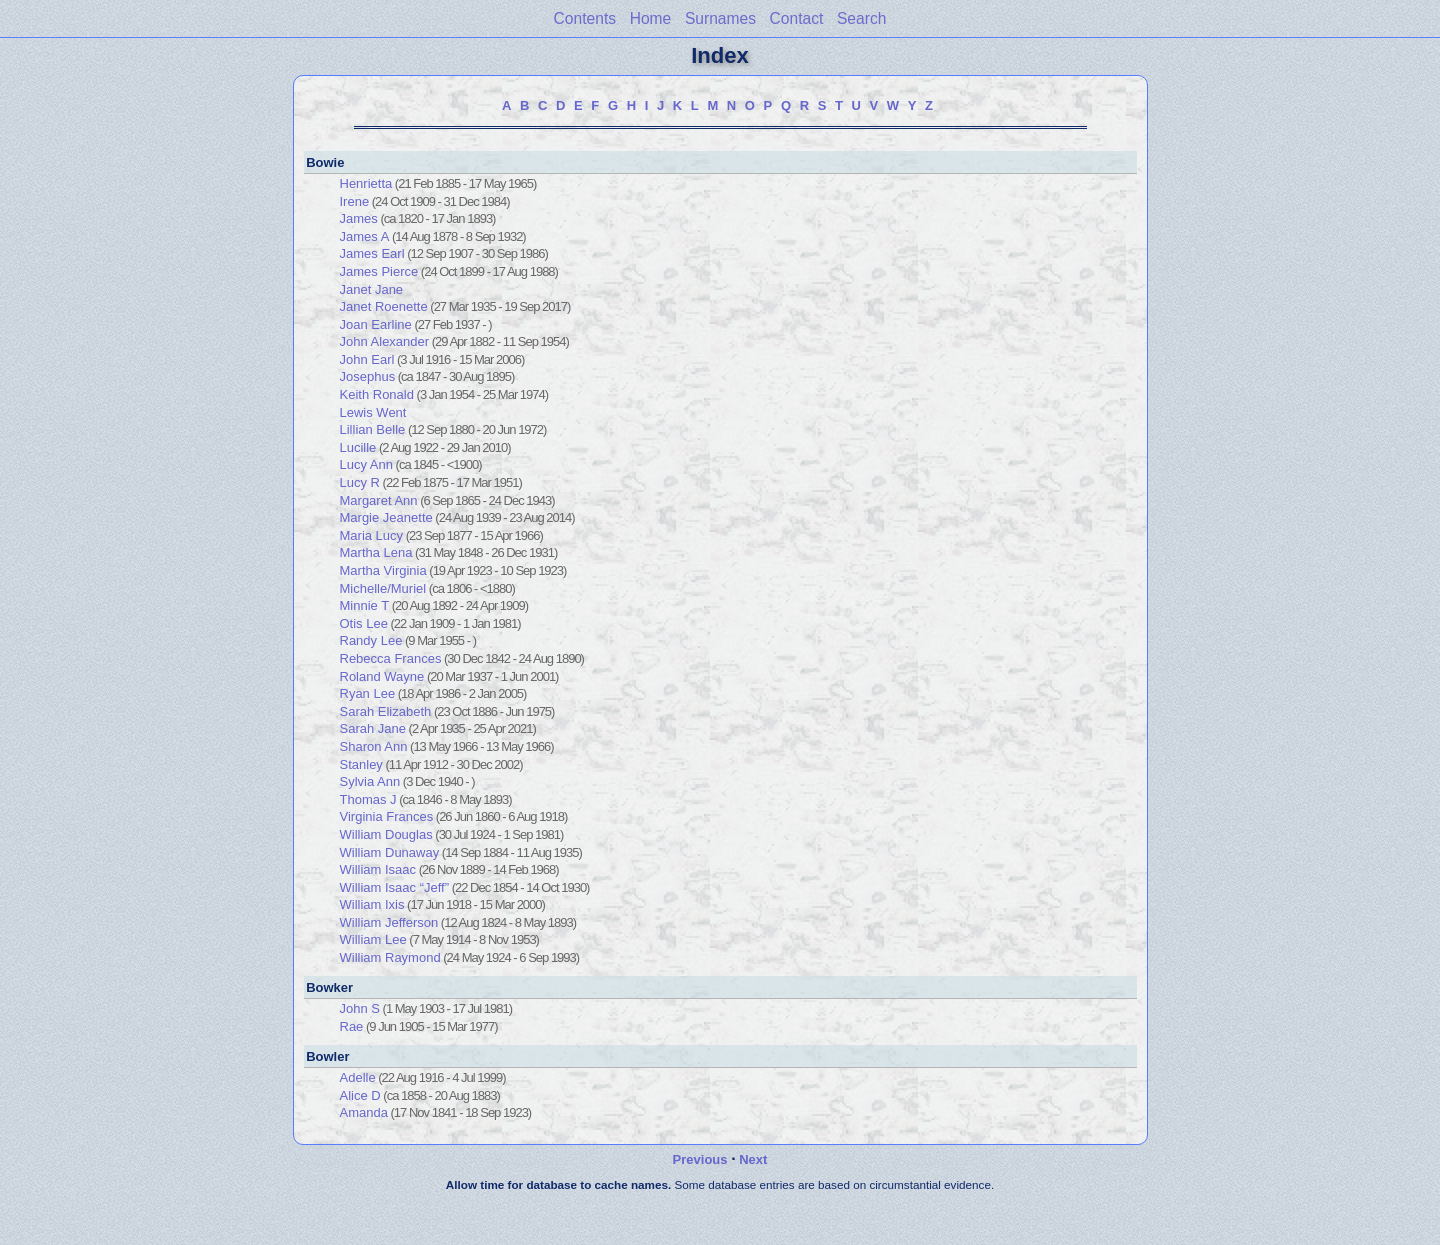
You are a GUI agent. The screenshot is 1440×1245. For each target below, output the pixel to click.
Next (753, 1159)
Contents (585, 18)
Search (861, 18)
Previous (700, 1159)
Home (651, 18)
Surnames (720, 18)
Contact (797, 18)
